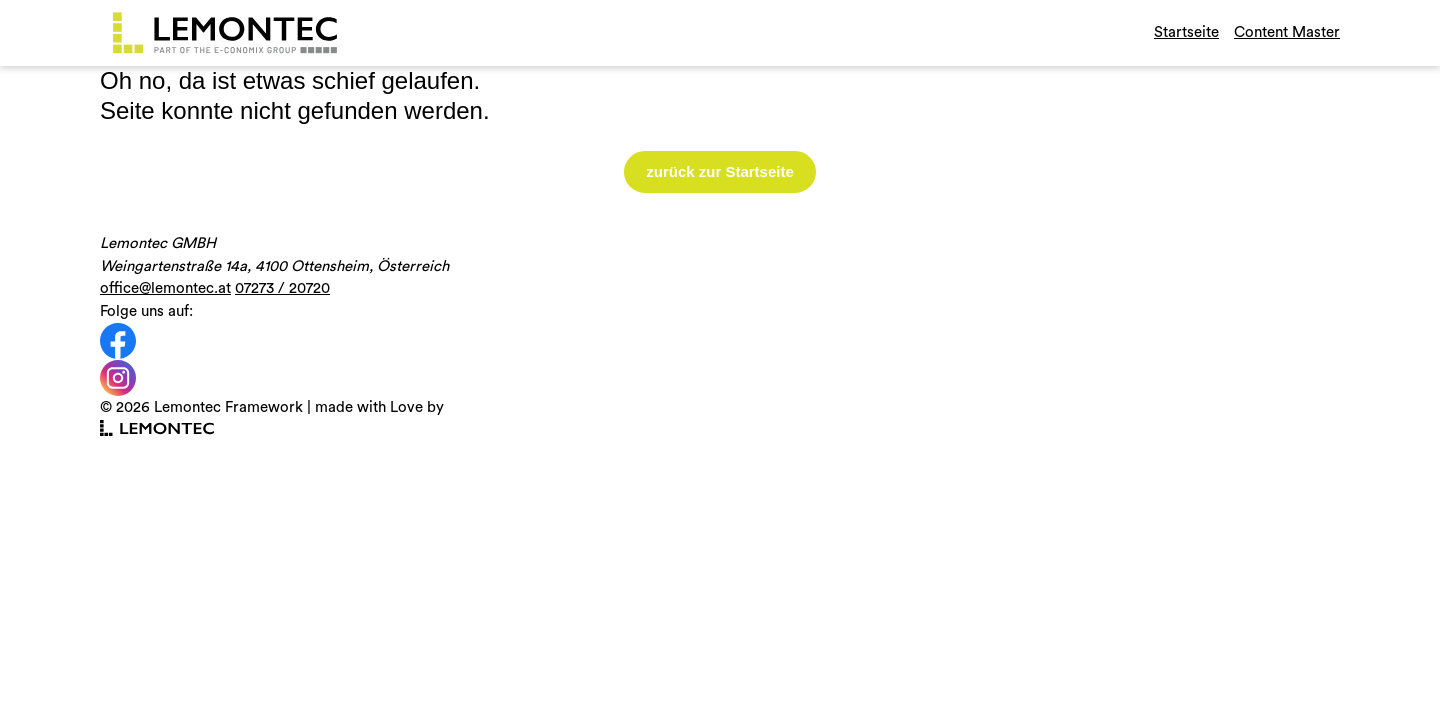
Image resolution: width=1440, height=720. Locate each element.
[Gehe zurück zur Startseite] (225, 33)
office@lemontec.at (165, 288)
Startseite (1186, 32)
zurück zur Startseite (720, 171)
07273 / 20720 (282, 288)
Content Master (1287, 32)
